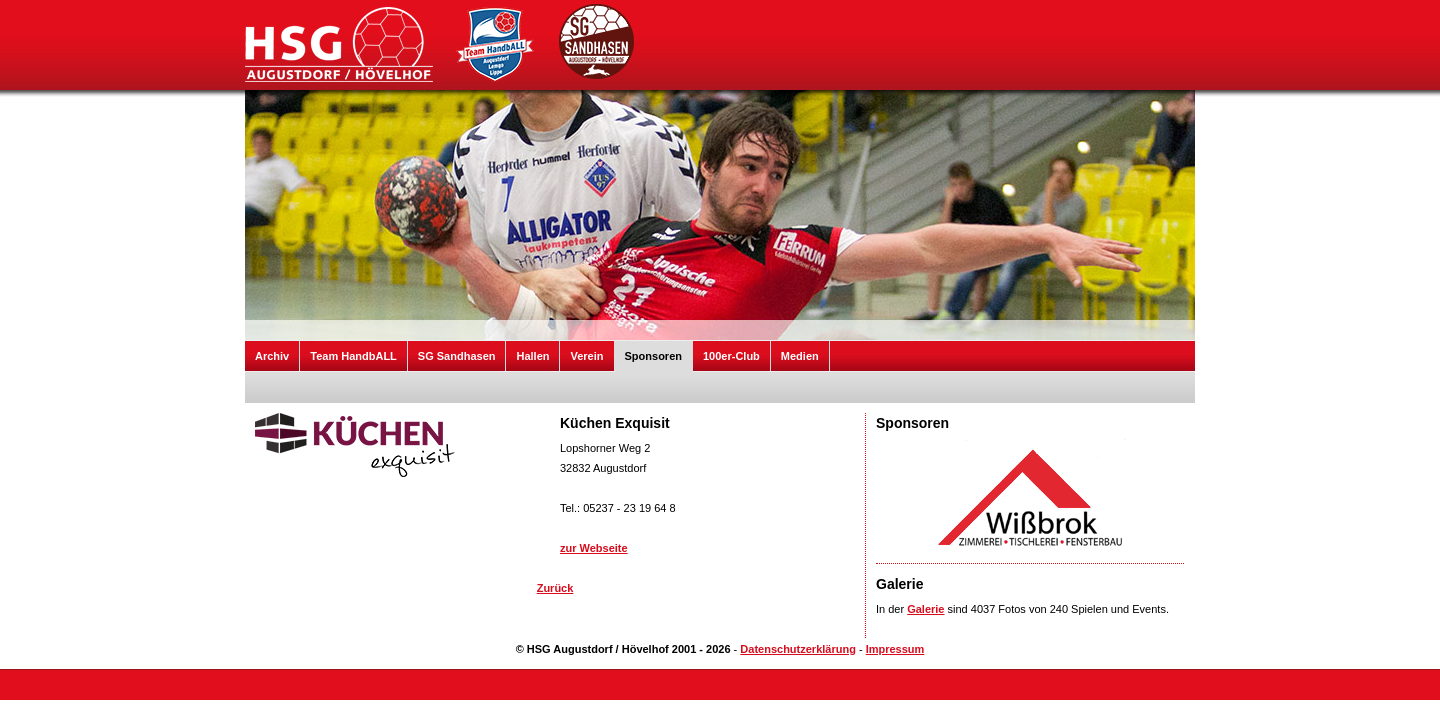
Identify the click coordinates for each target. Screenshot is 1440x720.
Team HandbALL (353, 356)
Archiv (272, 356)
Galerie (925, 609)
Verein (586, 356)
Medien (800, 356)
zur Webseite (594, 548)
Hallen (532, 356)
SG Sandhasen (457, 356)
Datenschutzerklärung (798, 649)
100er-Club (731, 356)
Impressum (895, 649)
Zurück (555, 588)
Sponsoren (653, 356)
